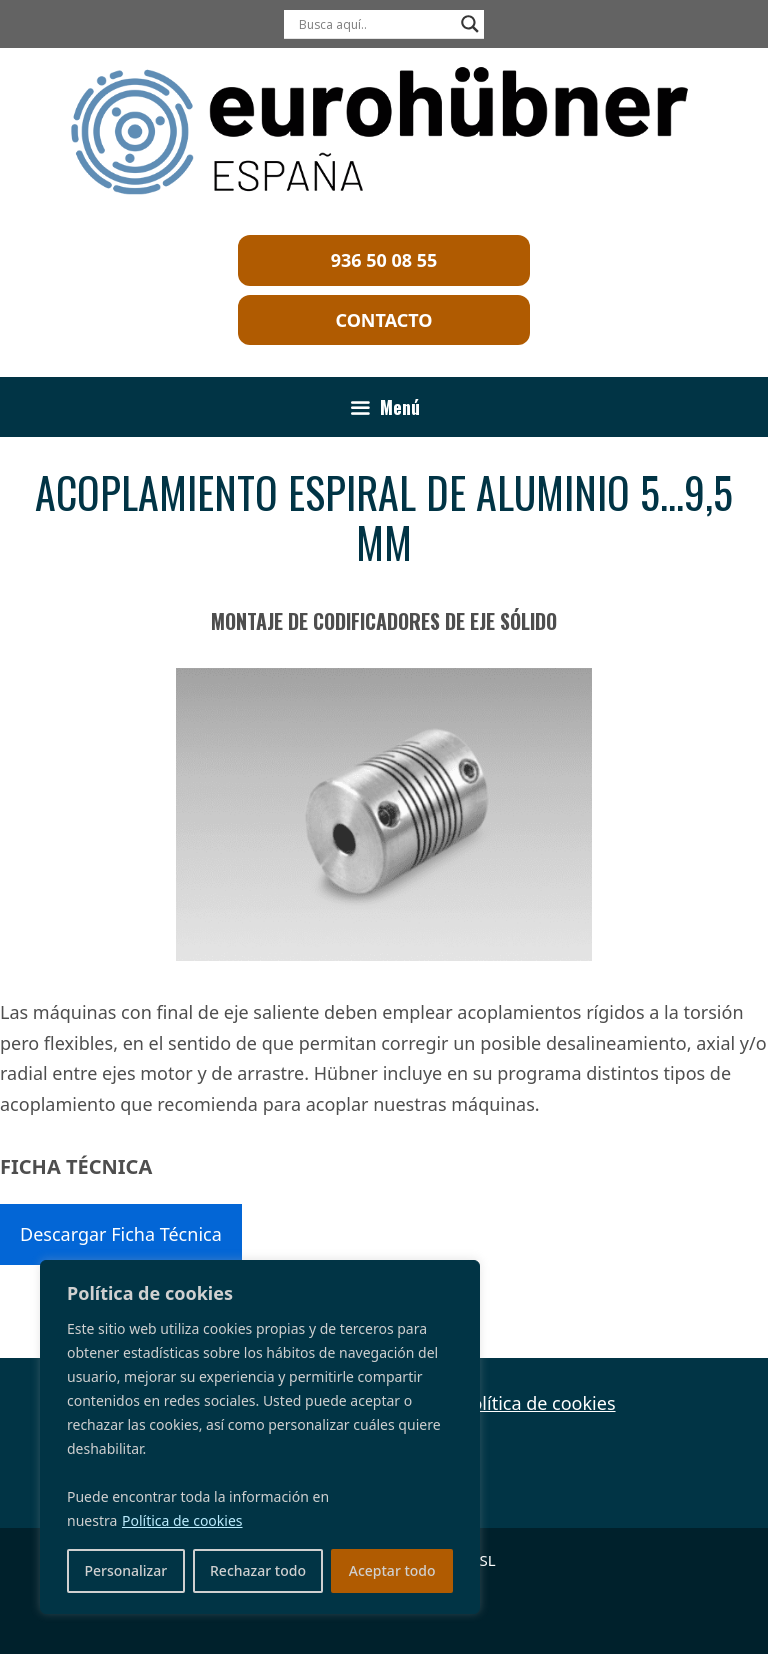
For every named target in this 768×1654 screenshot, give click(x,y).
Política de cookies (182, 1520)
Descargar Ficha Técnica (121, 1234)
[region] (260, 1437)
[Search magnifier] (470, 24)
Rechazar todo (258, 1570)
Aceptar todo (392, 1570)
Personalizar (125, 1570)
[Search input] (375, 24)
